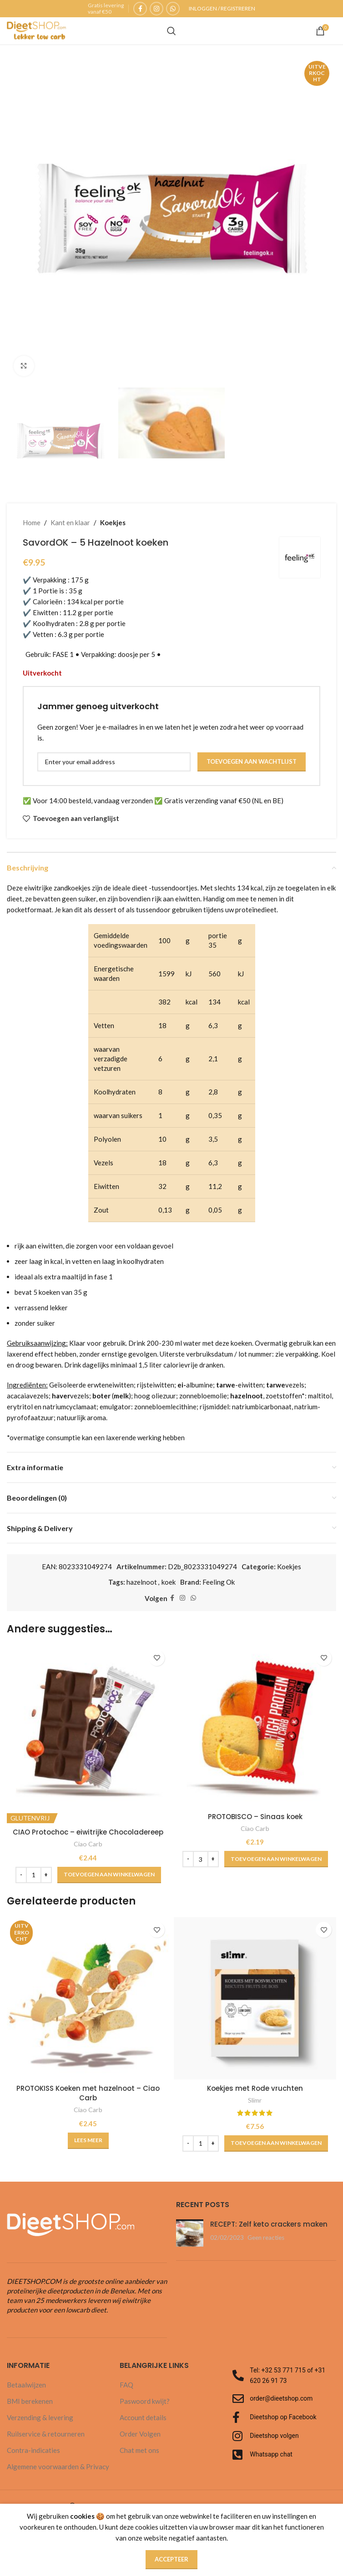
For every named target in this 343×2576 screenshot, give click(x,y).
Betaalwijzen (26, 2385)
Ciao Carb (88, 1844)
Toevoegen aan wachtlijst (252, 761)
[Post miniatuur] (189, 2233)
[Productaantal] (33, 1875)
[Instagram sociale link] (156, 8)
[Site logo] (36, 30)
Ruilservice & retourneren (46, 2434)
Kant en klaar (70, 522)
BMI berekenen (30, 2401)
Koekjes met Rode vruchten (255, 2088)
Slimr (255, 2100)
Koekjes (113, 522)
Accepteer (171, 2559)
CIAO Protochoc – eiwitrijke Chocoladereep (88, 1832)
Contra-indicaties (33, 2450)
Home (31, 522)
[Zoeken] (171, 31)
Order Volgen (140, 2434)
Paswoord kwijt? (145, 2401)
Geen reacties (265, 2237)
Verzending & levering (40, 2417)
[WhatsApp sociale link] (173, 8)
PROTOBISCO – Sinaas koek (255, 1816)
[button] (109, 1875)
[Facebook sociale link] (140, 8)
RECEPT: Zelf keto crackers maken (269, 2224)
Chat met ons (139, 2450)
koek (168, 1582)
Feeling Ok (218, 1582)
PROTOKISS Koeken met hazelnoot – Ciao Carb (88, 2093)
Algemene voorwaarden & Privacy (58, 2466)
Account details (143, 2417)
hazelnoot (141, 1582)
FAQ (126, 2385)
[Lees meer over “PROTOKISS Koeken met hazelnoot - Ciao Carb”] (88, 2141)
